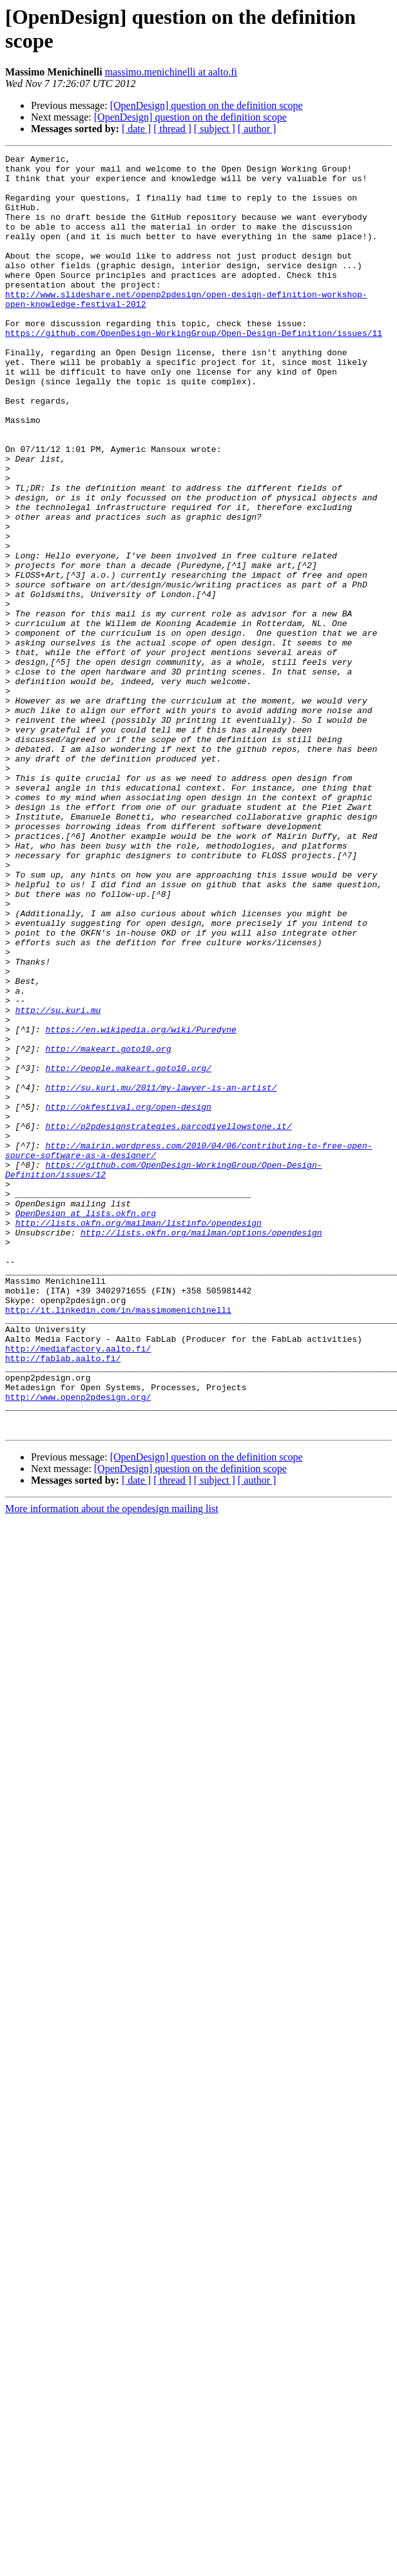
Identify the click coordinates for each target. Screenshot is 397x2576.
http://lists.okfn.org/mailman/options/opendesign (201, 1449)
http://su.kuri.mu (58, 1182)
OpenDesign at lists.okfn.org (85, 1425)
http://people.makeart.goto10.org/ (128, 1251)
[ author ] (257, 128)
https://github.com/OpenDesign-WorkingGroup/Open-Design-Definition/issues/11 (193, 369)
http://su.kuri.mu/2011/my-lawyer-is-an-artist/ (160, 1275)
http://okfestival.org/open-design (128, 1298)
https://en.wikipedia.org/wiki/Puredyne (140, 1205)
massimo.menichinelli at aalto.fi (171, 71)
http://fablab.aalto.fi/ (63, 1600)
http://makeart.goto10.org (108, 1228)
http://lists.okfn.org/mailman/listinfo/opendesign (138, 1437)
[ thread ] (172, 128)
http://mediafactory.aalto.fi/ (78, 1588)
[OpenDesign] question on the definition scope (206, 105)
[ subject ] (214, 128)
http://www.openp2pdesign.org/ (78, 1646)
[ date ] (136, 128)
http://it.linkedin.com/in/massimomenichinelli (118, 1542)
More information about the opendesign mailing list (111, 1763)
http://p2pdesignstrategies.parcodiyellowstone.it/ (168, 1321)
